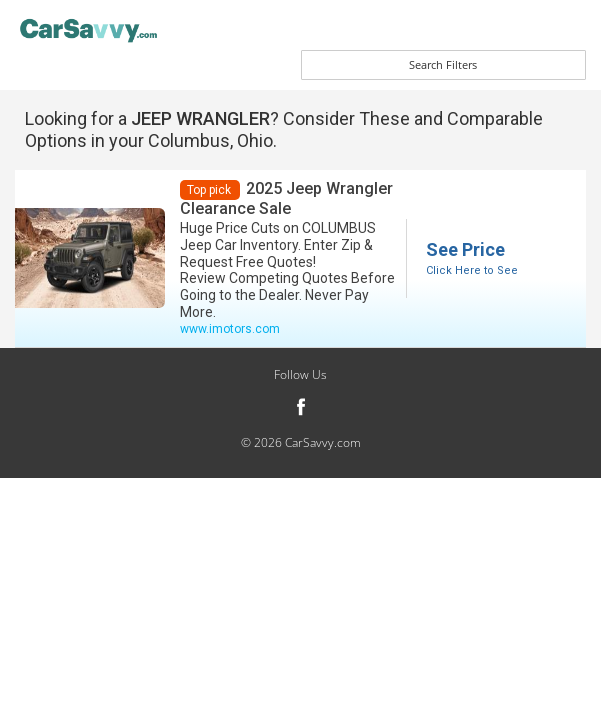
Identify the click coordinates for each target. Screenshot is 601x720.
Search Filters (443, 64)
